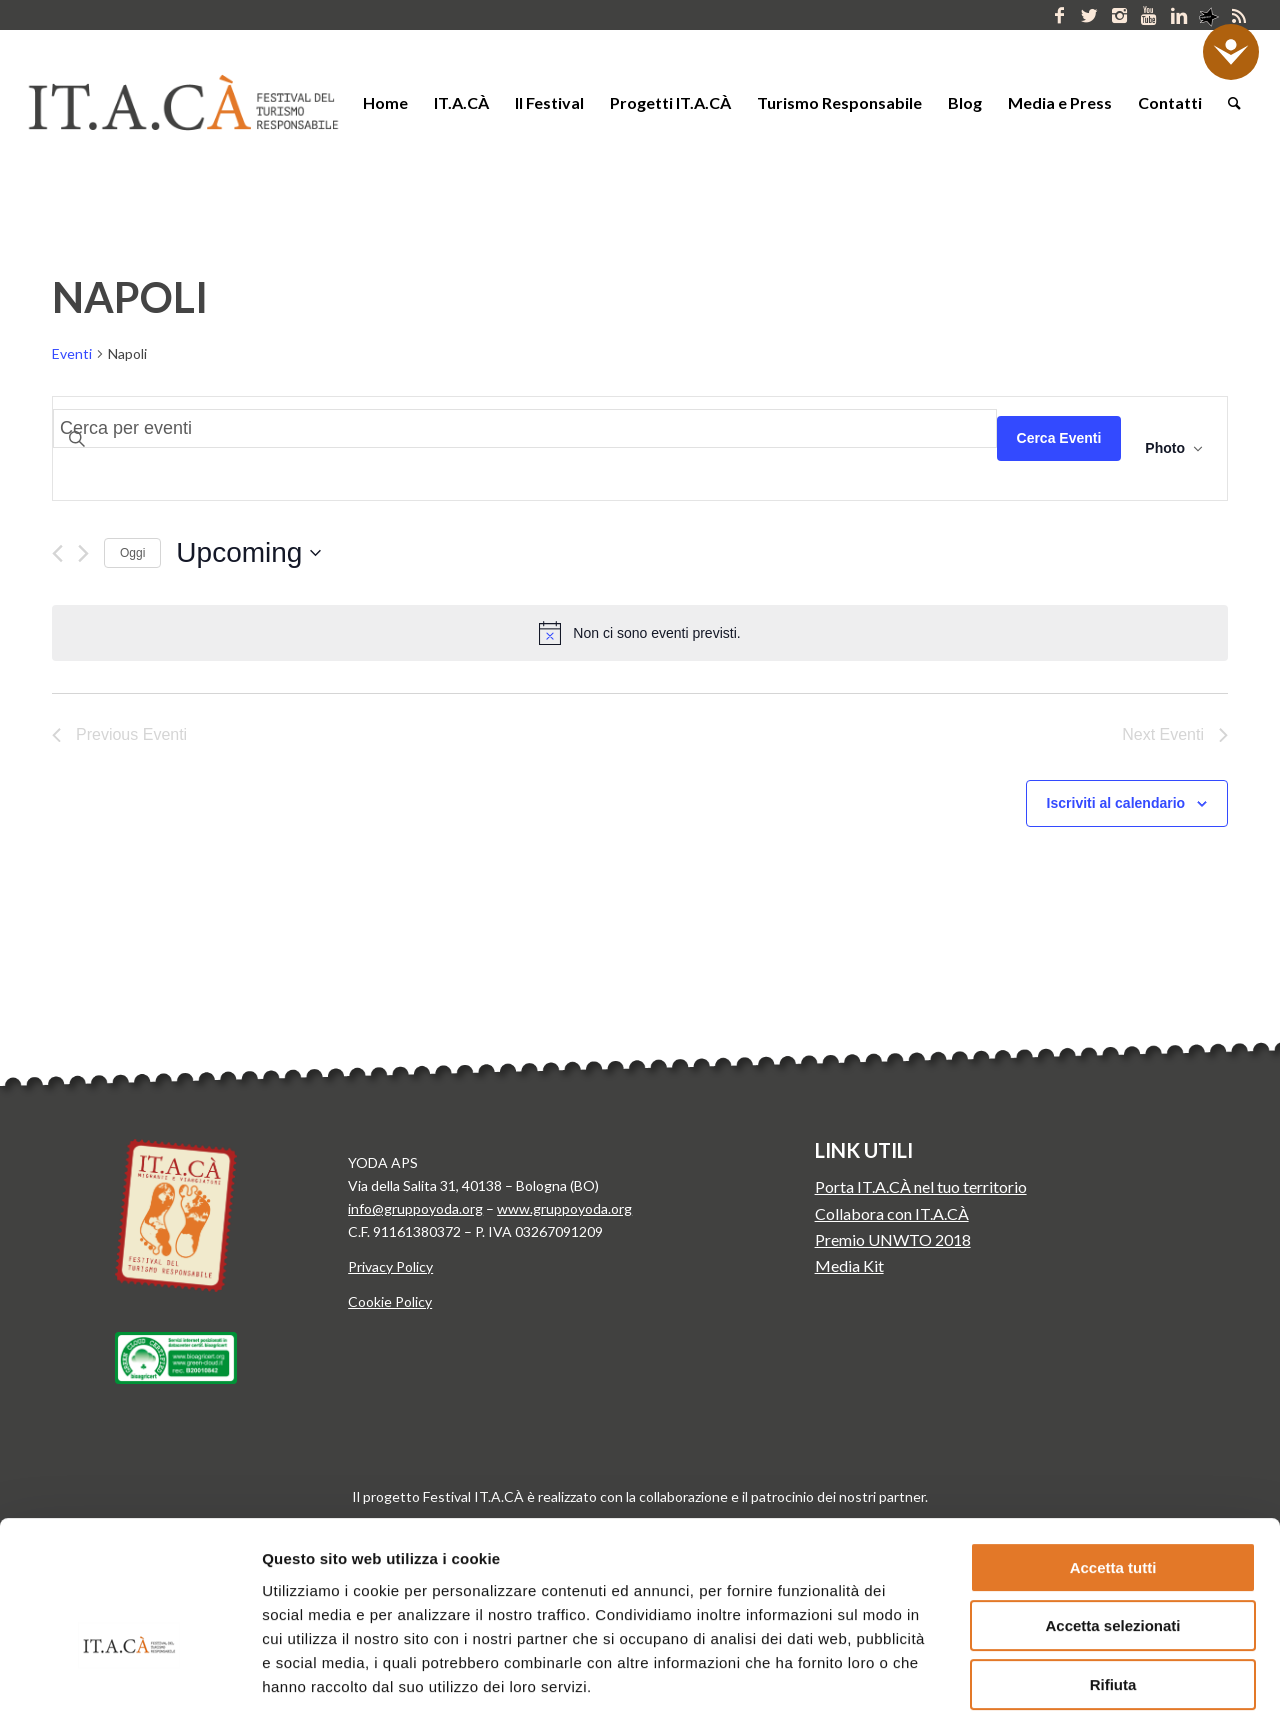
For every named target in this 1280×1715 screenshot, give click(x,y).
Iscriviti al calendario (1116, 803)
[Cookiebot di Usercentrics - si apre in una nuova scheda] (129, 1676)
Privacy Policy (390, 1266)
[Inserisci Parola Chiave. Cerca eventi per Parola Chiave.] (525, 428)
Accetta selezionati (1112, 1509)
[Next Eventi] (83, 553)
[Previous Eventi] (57, 553)
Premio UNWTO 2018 (893, 1239)
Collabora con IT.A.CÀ (892, 1213)
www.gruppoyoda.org (564, 1208)
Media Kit (849, 1265)
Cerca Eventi (1059, 438)
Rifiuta (1113, 1567)
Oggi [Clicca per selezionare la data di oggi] (132, 553)
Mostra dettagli (1048, 1675)
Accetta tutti (1113, 1450)
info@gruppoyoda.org (415, 1208)
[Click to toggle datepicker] (248, 553)
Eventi (72, 353)
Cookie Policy (390, 1301)
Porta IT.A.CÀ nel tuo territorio (921, 1186)
